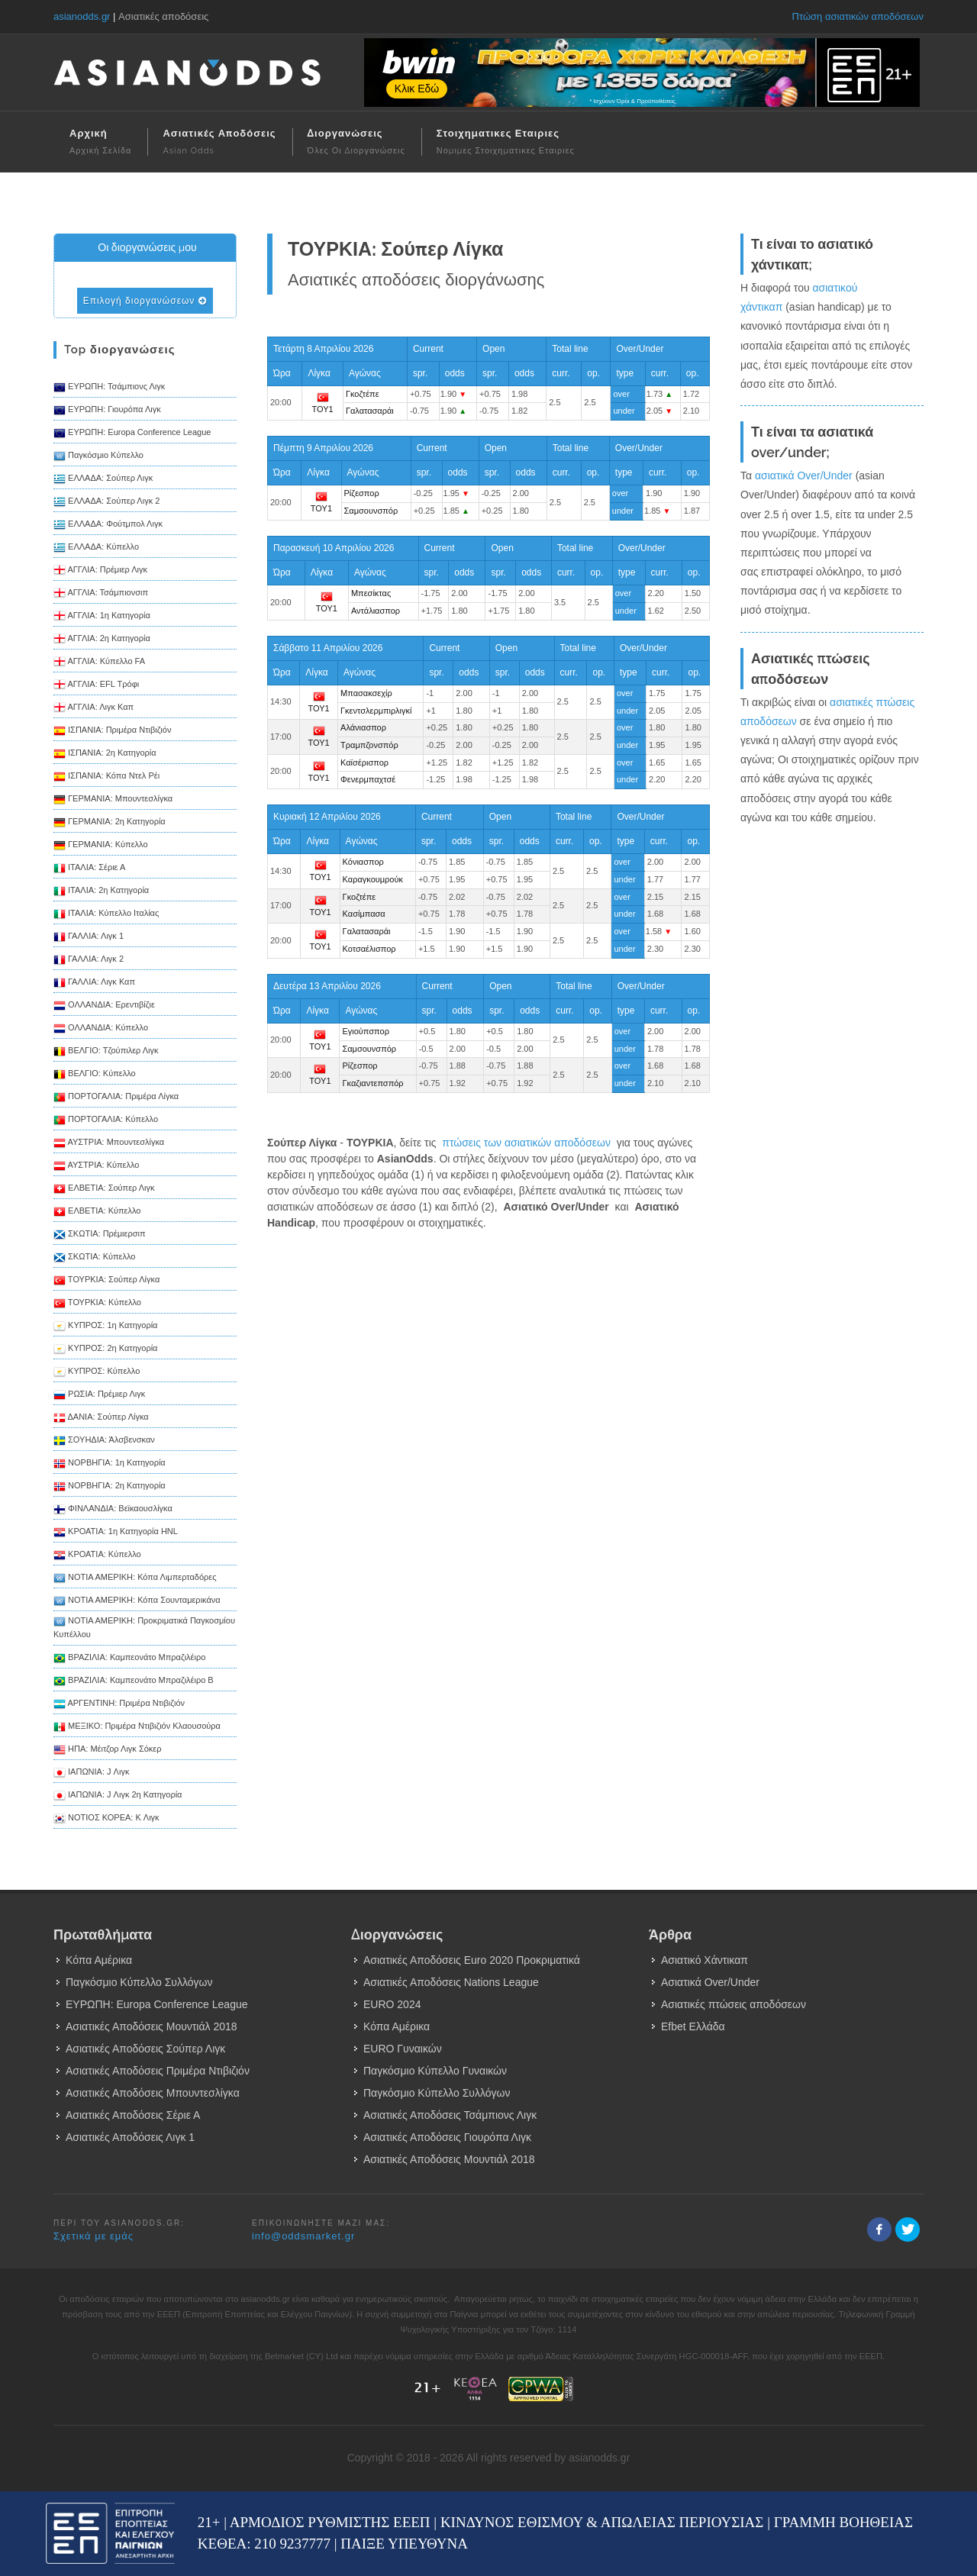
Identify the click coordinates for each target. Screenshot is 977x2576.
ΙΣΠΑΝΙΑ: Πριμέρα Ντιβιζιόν (112, 731)
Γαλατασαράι (370, 410)
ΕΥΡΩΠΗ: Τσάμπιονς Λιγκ (109, 388)
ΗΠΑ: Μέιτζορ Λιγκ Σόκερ (107, 1750)
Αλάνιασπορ (363, 727)
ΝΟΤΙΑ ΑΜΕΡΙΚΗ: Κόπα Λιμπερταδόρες (135, 1578)
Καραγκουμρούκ (373, 879)
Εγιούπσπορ (365, 1031)
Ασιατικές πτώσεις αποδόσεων (733, 2004)
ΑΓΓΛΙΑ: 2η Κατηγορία (101, 640)
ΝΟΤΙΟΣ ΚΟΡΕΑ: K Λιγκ (106, 1819)
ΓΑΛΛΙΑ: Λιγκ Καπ (94, 983)
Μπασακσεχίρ (366, 693)
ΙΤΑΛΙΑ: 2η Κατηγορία (101, 891)
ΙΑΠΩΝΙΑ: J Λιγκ (91, 1773)
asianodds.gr (81, 16)
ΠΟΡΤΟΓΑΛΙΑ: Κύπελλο (105, 1120)
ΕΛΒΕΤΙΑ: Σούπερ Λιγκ (104, 1189)
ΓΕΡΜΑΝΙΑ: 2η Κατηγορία (109, 823)
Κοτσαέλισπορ (369, 948)
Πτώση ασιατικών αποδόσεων (858, 16)
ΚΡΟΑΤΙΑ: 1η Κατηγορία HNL (115, 1533)
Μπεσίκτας (371, 593)
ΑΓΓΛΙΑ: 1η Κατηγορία (101, 617)
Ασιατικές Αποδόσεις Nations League (451, 1982)
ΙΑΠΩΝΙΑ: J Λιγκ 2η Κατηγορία (117, 1796)
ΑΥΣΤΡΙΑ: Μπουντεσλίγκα (108, 1143)
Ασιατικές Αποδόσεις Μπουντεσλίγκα (153, 2093)
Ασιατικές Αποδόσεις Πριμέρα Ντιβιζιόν (158, 2071)
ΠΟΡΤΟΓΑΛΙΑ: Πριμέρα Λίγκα (116, 1097)
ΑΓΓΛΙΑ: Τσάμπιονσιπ (100, 594)
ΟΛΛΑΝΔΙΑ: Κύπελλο (100, 1029)
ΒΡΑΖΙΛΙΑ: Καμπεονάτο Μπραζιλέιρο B (133, 1681)
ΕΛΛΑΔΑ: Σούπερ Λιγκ (103, 479)
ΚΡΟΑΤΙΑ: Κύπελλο (97, 1555)
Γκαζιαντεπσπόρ (372, 1083)
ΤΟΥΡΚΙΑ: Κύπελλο (97, 1304)
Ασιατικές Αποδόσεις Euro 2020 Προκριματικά (471, 1960)
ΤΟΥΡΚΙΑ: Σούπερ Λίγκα (106, 1281)
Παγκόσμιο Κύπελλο (98, 456)
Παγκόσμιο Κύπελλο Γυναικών (435, 2071)
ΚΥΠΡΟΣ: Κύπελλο (96, 1372)
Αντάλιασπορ (375, 610)
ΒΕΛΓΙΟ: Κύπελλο (94, 1075)
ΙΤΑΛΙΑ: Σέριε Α (89, 868)
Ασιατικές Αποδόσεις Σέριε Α (133, 2115)
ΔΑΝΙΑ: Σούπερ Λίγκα (101, 1418)
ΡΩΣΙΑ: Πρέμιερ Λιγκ (99, 1395)
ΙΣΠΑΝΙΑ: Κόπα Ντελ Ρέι (106, 777)
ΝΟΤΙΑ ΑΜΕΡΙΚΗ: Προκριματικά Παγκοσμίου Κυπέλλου (144, 1627)
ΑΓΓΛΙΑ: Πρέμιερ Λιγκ (100, 571)
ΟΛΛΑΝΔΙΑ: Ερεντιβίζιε (104, 1006)
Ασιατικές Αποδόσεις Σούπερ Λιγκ (145, 2048)
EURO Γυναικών (402, 2048)
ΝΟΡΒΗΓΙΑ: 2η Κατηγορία (109, 1487)
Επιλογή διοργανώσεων (145, 300)
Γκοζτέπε (362, 393)
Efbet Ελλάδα (693, 2026)
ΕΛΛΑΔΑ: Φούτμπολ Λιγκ (108, 525)
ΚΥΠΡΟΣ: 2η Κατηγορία (105, 1349)
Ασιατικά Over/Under (710, 1982)
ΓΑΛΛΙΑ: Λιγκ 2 (88, 960)
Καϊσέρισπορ (364, 762)
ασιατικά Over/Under (804, 475)
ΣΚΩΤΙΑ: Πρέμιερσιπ (99, 1235)
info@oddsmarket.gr (303, 2236)
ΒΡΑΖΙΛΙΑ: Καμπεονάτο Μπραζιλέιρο (129, 1658)
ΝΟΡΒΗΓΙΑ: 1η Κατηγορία (109, 1464)
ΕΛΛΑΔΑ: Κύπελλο (96, 548)
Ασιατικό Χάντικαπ (704, 1960)
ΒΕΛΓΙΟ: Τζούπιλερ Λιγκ (106, 1052)
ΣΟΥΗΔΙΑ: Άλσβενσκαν (104, 1441)
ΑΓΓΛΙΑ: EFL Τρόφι (96, 685)
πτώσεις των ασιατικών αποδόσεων (526, 1142)
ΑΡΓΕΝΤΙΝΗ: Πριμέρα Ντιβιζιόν (119, 1704)
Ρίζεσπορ (361, 493)
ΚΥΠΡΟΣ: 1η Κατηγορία (105, 1326)
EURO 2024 (392, 2004)
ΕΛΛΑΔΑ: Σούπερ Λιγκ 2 (106, 502)
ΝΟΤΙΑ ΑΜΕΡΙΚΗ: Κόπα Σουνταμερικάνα (137, 1601)
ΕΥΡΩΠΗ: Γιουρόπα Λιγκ (107, 411)
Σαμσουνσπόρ (371, 510)
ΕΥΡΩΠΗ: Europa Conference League (132, 433)
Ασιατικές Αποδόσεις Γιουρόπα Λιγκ (447, 2137)
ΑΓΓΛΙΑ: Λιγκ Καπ (93, 708)
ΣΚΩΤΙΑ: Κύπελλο (94, 1258)
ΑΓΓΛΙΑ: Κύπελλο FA (99, 662)
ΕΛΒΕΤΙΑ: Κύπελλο (96, 1212)
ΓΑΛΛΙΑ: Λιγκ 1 (88, 937)
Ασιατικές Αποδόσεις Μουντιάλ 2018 (151, 2026)
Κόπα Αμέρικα (99, 1960)
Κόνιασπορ (363, 861)
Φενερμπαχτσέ (367, 779)
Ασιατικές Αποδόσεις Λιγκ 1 (130, 2137)
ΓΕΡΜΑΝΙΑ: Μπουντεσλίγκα (113, 800)
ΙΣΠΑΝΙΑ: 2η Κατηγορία (104, 754)
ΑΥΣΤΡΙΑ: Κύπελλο (96, 1166)
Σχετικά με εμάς (93, 2236)
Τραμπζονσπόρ (369, 745)
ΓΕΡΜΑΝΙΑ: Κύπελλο (100, 846)
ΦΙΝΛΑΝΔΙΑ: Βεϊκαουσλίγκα (113, 1510)
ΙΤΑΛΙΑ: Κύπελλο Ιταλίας (106, 914)
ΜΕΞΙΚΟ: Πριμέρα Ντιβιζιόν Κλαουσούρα (137, 1727)
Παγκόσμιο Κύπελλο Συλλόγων (139, 1982)
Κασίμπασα (364, 913)
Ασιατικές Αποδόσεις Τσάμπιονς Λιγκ (450, 2115)
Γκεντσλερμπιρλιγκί (375, 710)
